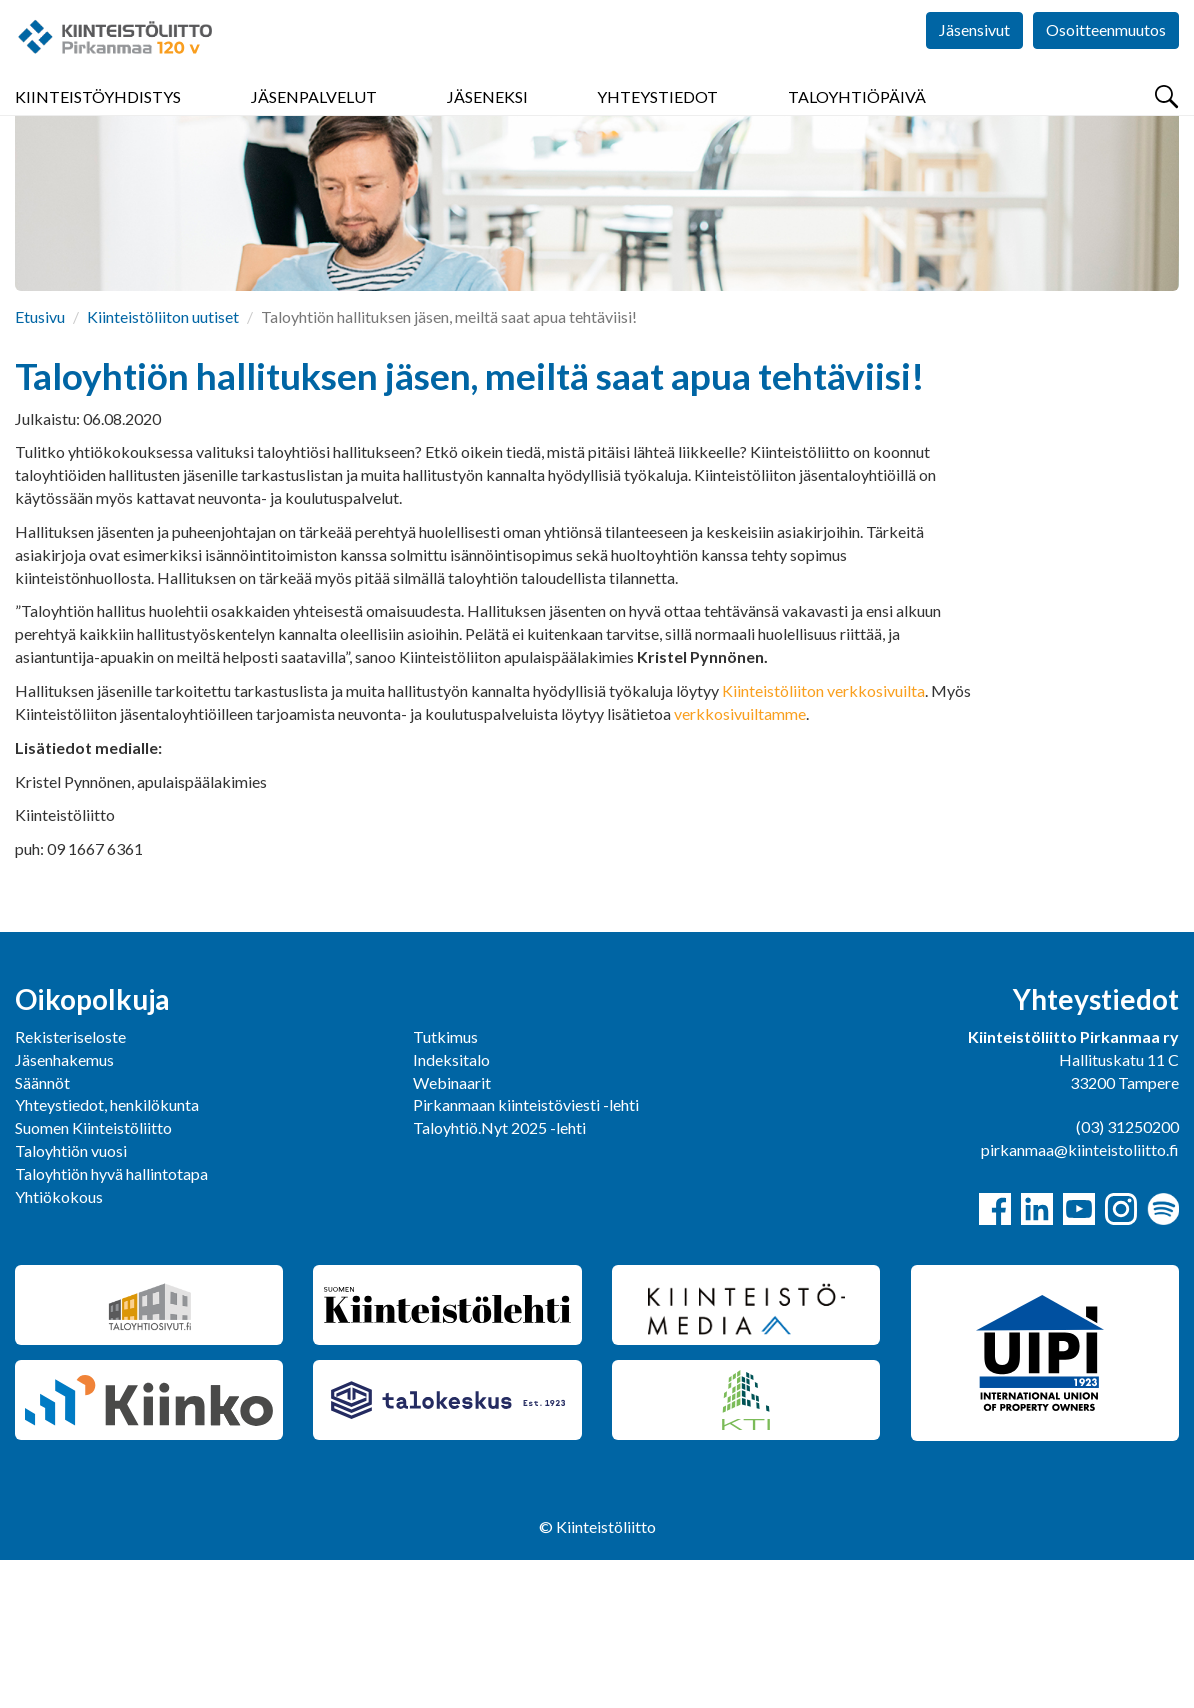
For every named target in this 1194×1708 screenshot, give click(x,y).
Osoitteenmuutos (1106, 59)
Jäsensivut (974, 59)
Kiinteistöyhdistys (98, 119)
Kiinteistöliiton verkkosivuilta (823, 838)
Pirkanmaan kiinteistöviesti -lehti (526, 1252)
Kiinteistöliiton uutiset (163, 464)
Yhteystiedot (657, 119)
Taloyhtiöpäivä (857, 119)
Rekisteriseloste (70, 1184)
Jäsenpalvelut (314, 119)
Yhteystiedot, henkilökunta (107, 1252)
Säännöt (42, 1230)
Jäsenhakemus (64, 1207)
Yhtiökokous (59, 1344)
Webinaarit (452, 1230)
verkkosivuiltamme (740, 861)
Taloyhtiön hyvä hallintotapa (111, 1321)
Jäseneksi (487, 119)
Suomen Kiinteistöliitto (93, 1275)
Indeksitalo (451, 1207)
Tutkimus (445, 1184)
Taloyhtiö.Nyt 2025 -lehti (501, 1275)
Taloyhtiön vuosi (71, 1298)
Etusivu (40, 464)
